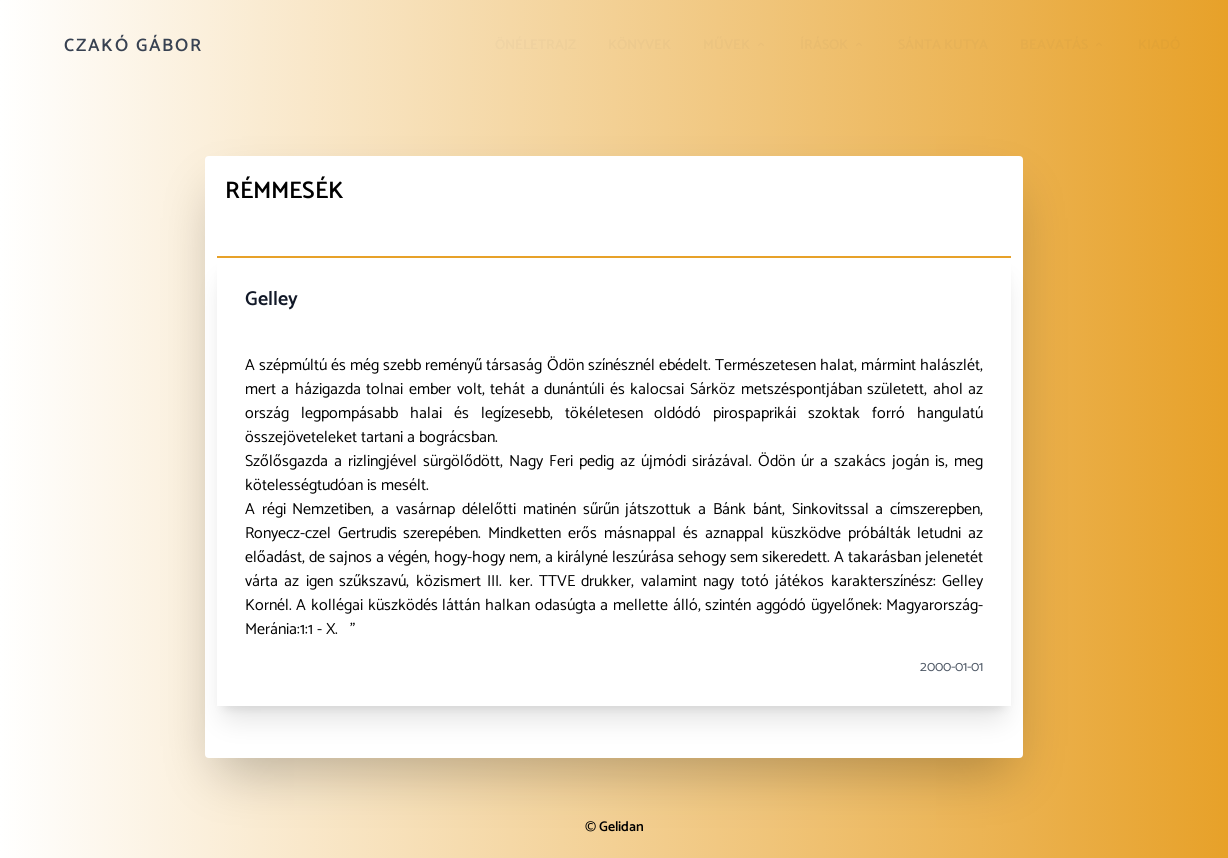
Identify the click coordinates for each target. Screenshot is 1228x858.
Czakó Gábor (133, 46)
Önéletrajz (535, 45)
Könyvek (639, 45)
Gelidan (621, 827)
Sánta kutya (943, 45)
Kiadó (1159, 45)
